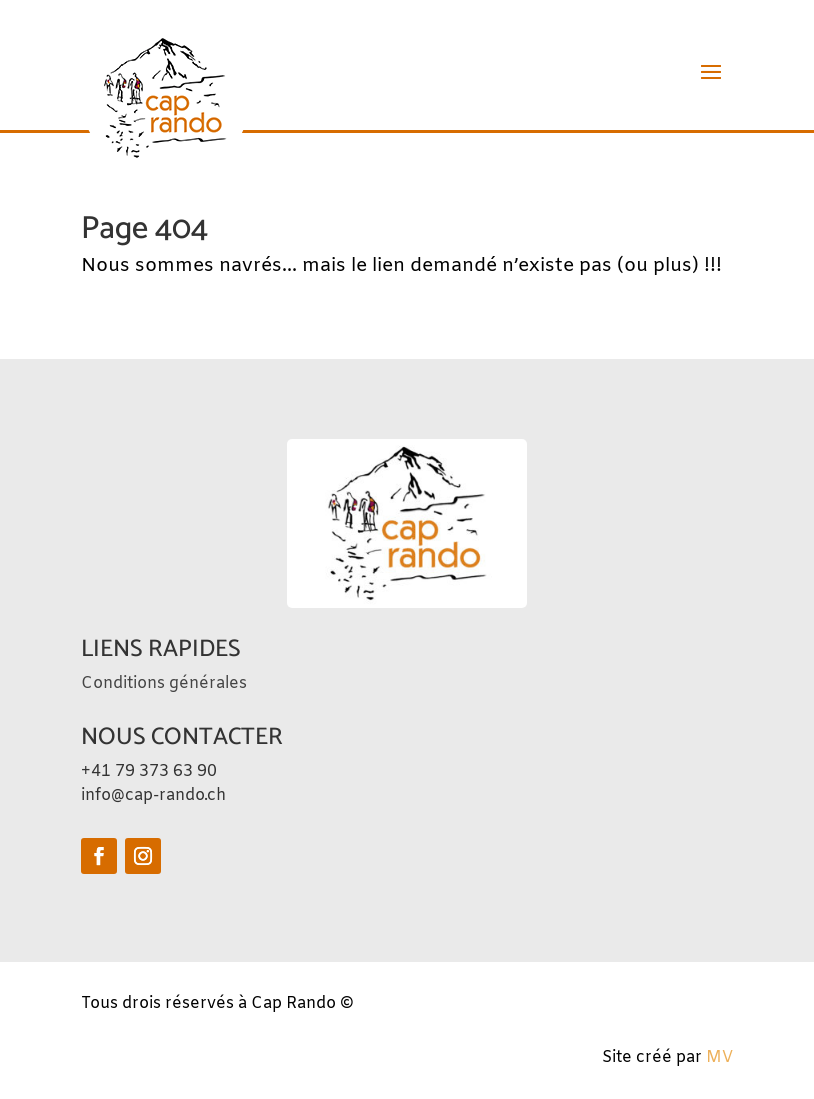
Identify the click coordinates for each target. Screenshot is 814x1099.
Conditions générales (164, 683)
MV (719, 1057)
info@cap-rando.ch (153, 795)
